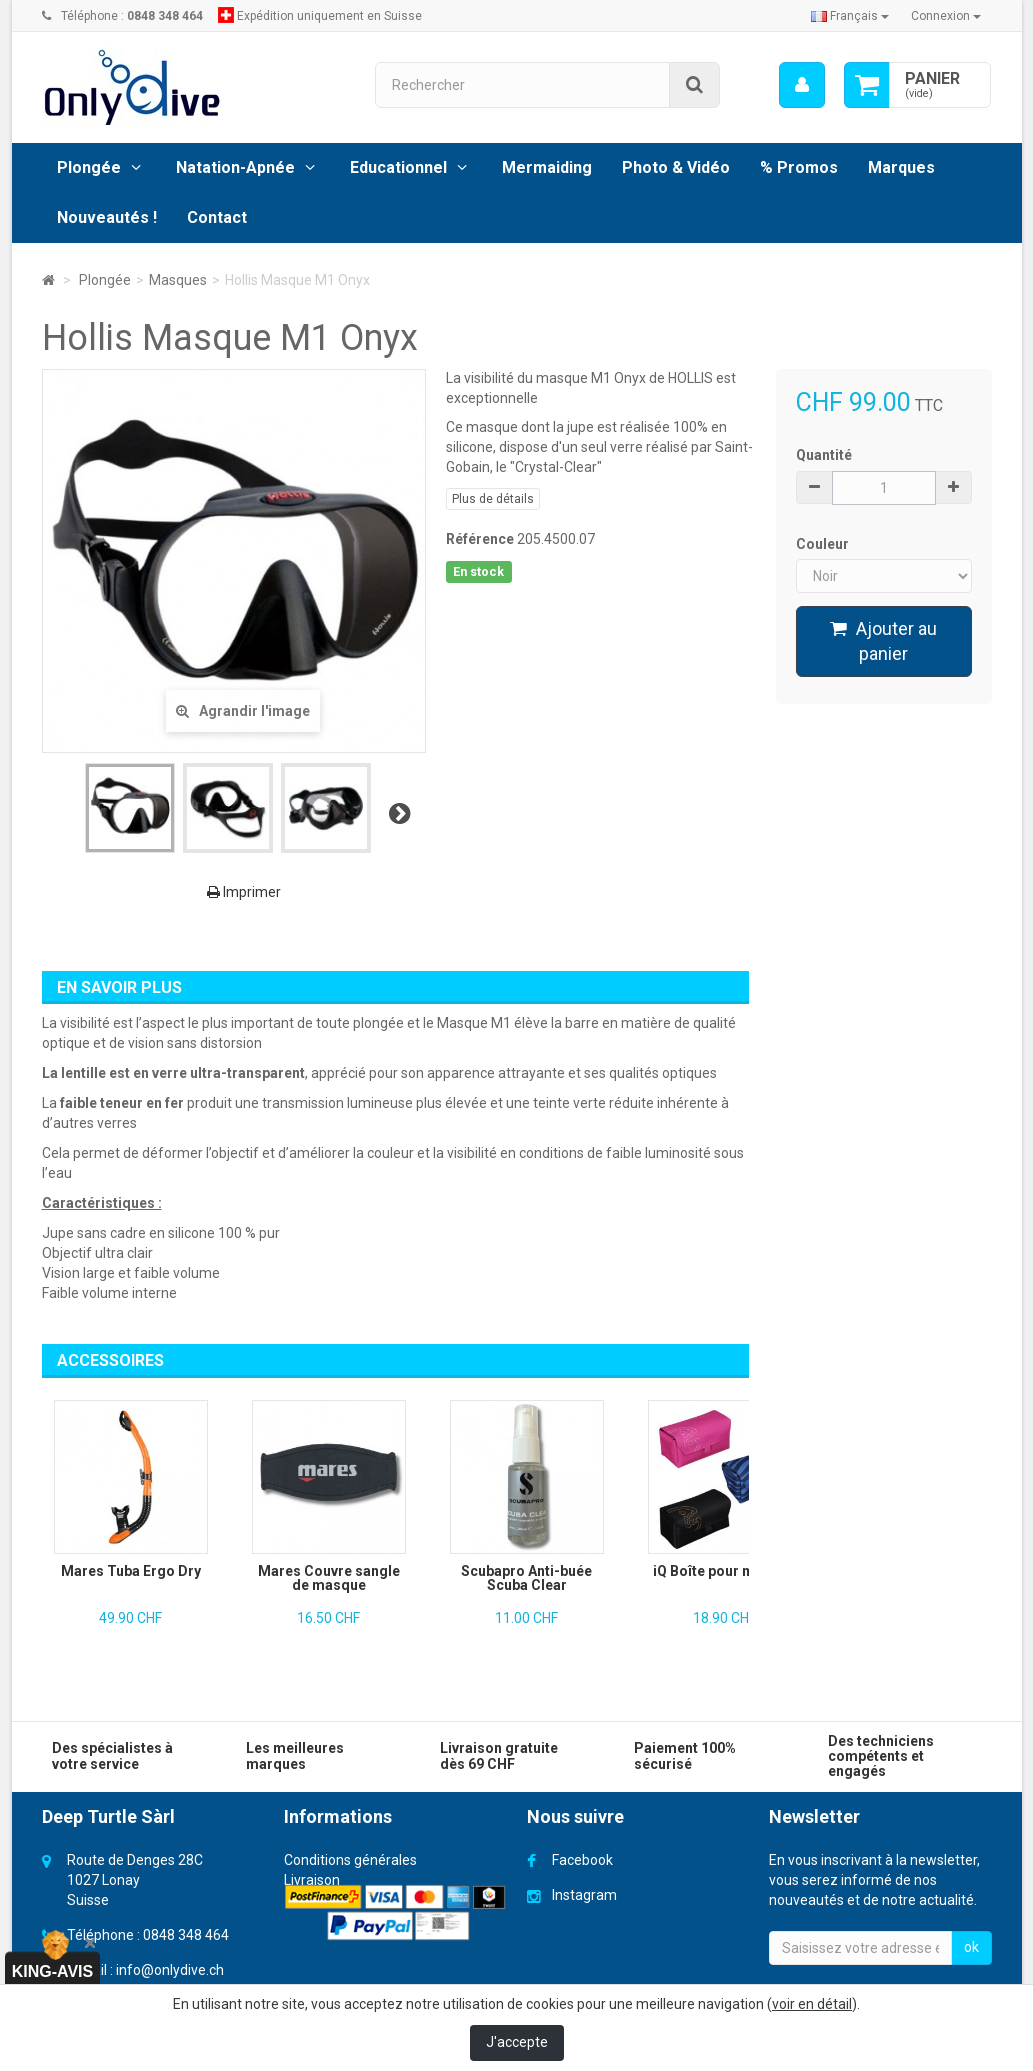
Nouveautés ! (107, 217)
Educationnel (398, 167)
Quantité (824, 455)
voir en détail (812, 2004)
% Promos (799, 167)
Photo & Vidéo (676, 167)
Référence (480, 539)
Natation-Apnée (235, 167)
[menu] (801, 85)
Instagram (584, 1895)
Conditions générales (350, 1860)
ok (971, 1947)
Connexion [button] (946, 16)
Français (850, 16)
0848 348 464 (186, 1935)
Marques (901, 167)
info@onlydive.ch (170, 1970)
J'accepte (517, 2042)
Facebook (582, 1860)
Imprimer (244, 892)
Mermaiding (547, 167)
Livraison (312, 1880)
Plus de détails (493, 499)
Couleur (824, 544)
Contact (217, 217)
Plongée (89, 167)
